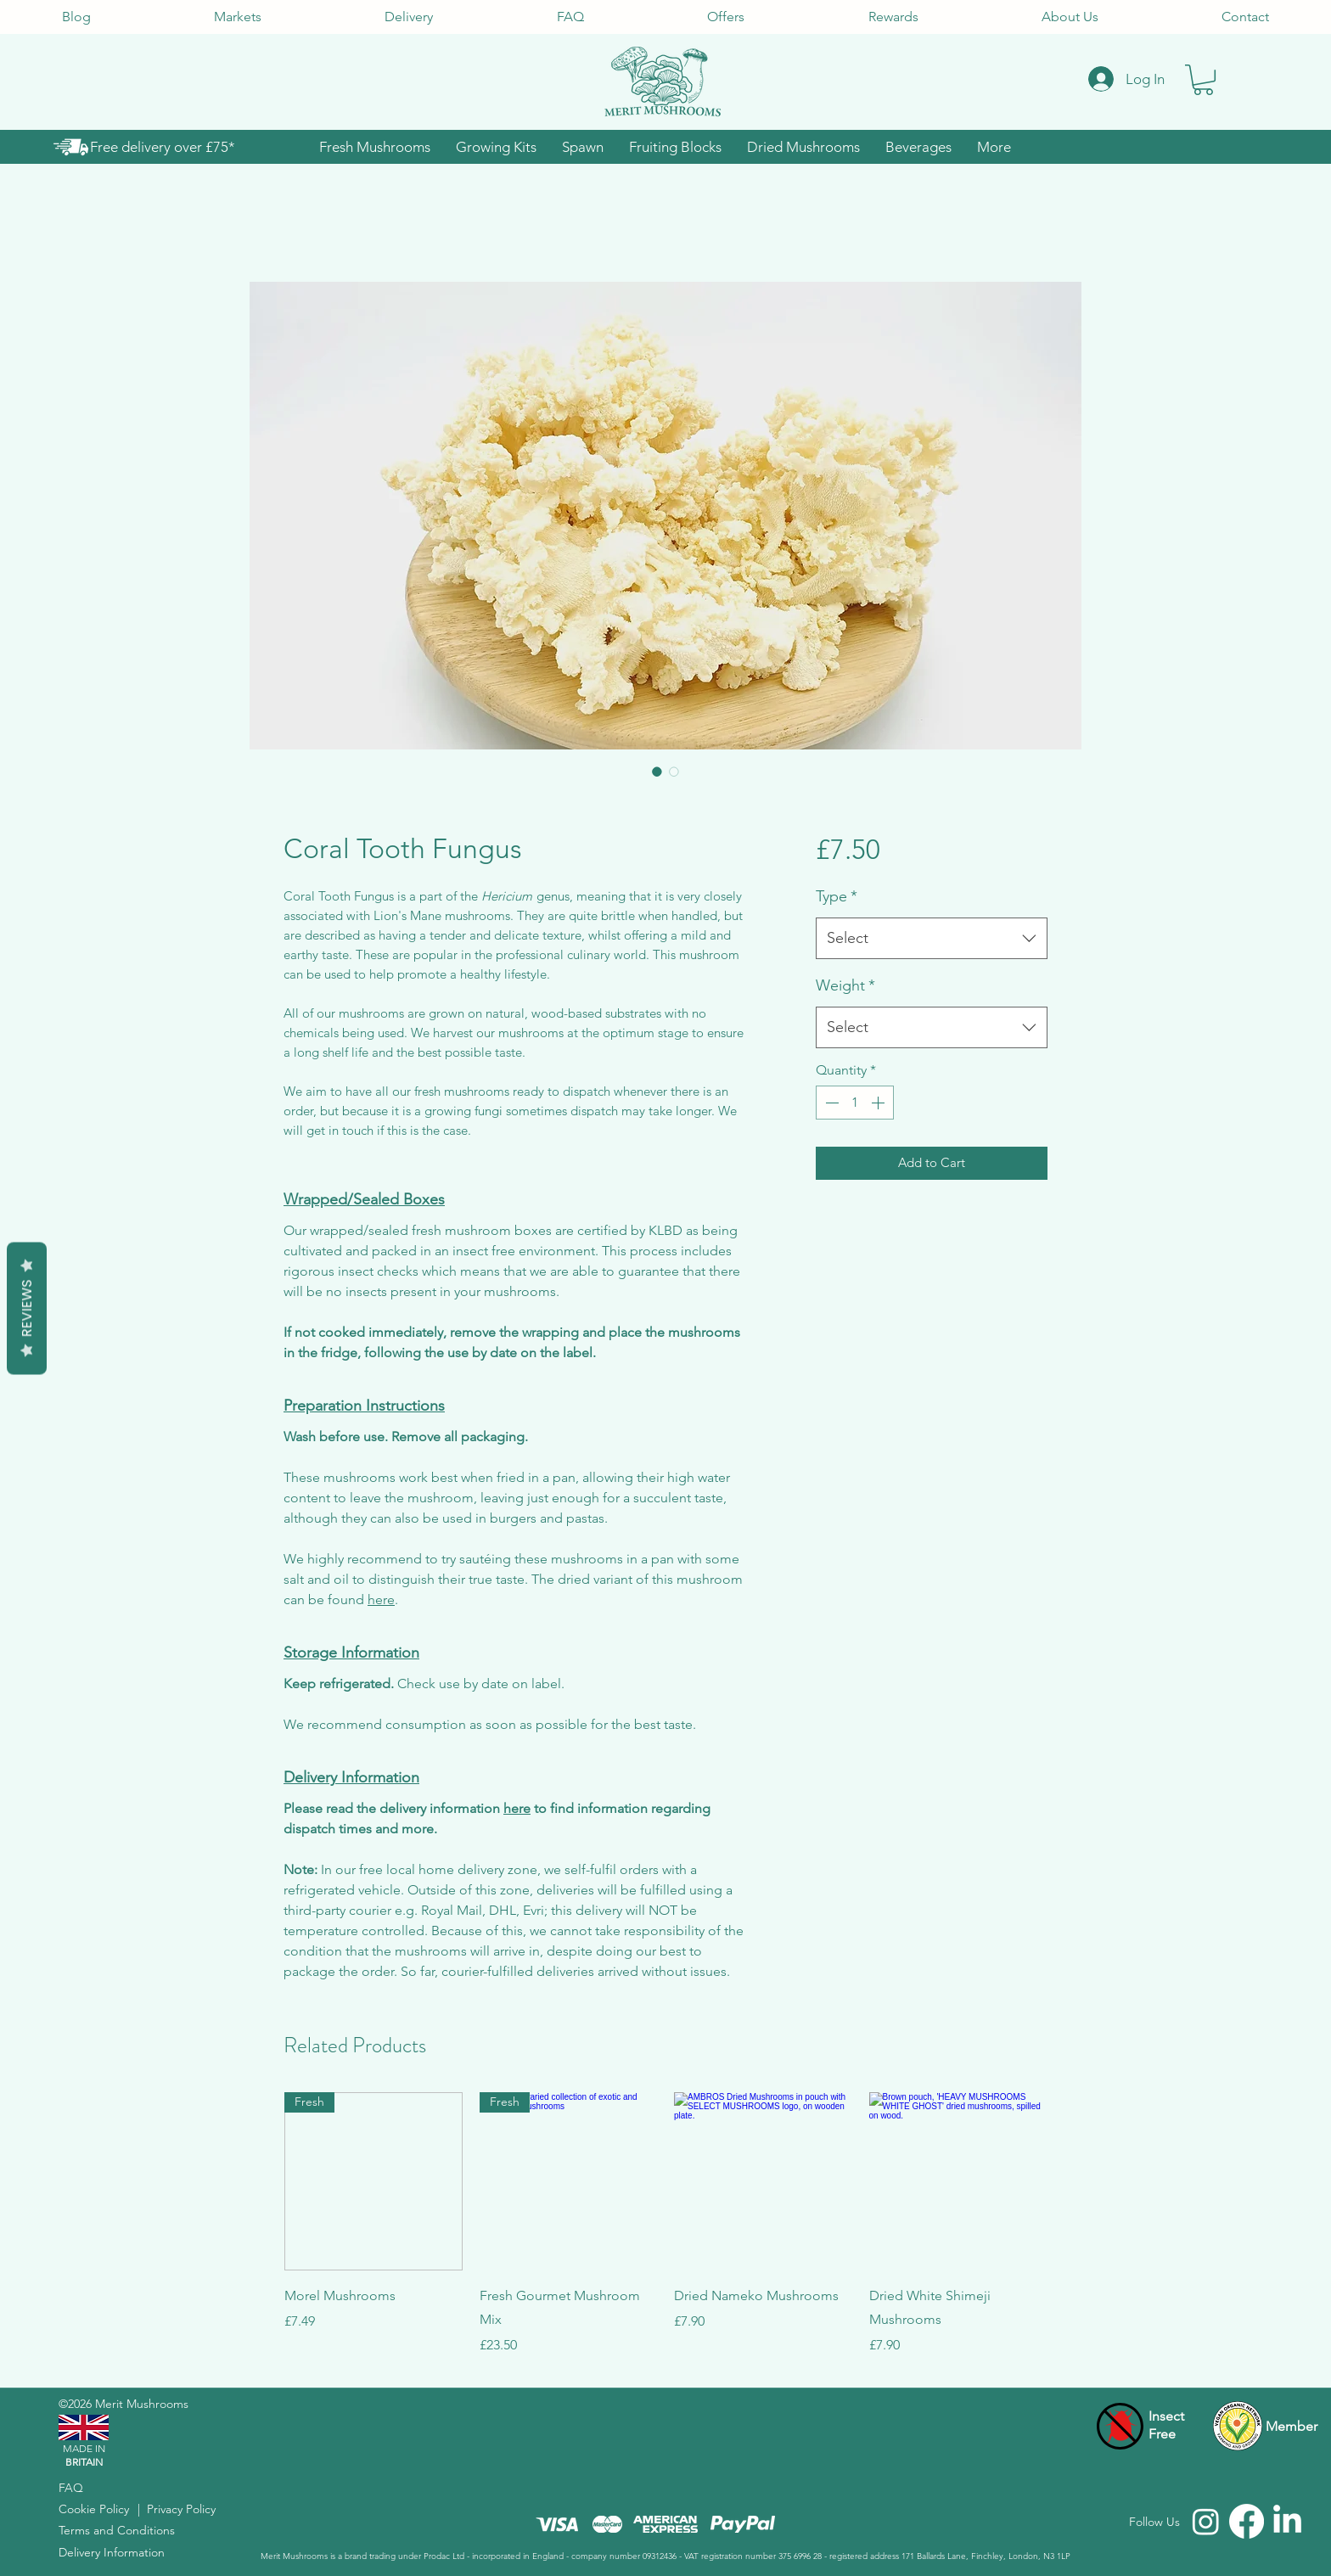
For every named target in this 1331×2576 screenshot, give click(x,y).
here (381, 1599)
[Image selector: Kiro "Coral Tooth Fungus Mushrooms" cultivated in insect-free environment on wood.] (674, 771)
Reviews (27, 1308)
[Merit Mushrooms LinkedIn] (1287, 2521)
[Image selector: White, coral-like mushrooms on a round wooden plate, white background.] (657, 771)
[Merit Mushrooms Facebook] (1246, 2521)
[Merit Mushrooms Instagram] (1205, 2521)
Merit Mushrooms (141, 2403)
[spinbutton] (855, 1102)
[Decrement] (830, 1102)
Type (836, 896)
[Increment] (879, 1102)
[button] (1203, 80)
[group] (665, 2223)
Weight (845, 985)
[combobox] (931, 939)
